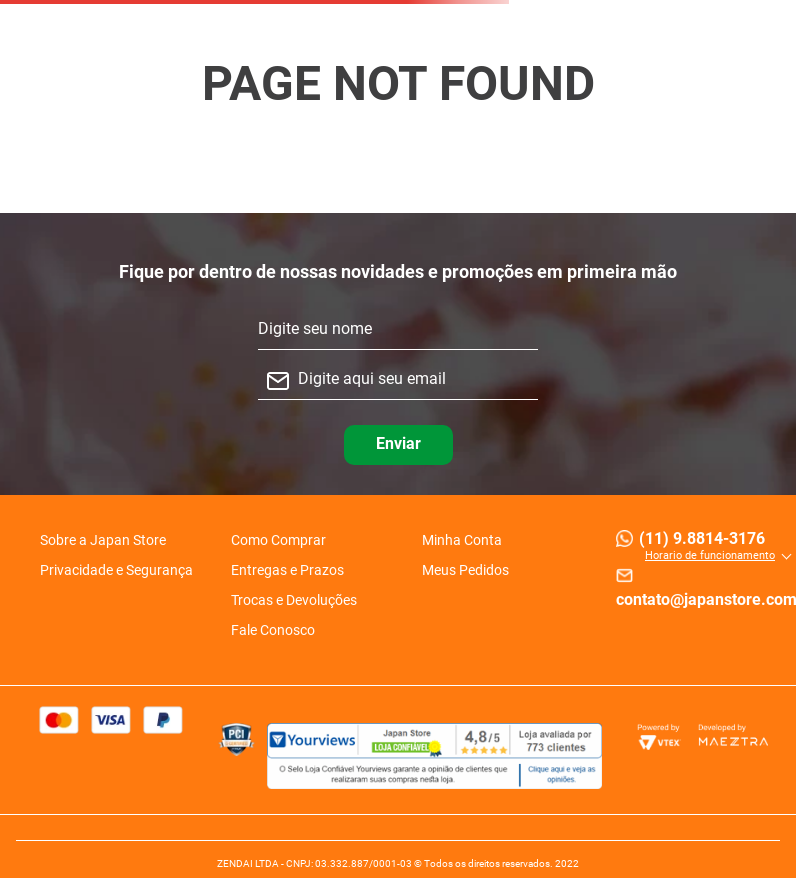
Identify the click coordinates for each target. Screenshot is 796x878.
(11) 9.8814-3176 (702, 538)
